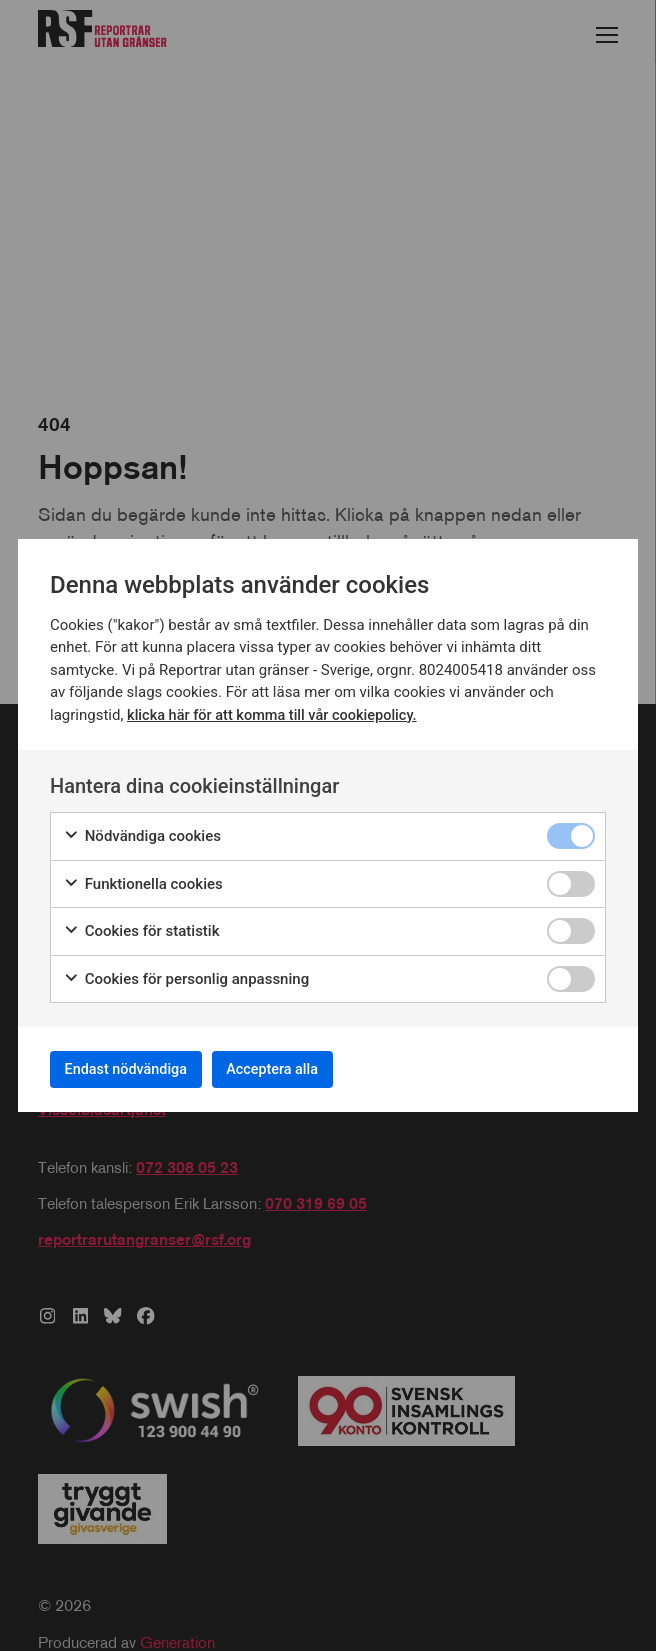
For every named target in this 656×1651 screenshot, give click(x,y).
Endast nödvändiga (139, 1068)
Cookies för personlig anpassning (186, 973)
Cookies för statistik (141, 925)
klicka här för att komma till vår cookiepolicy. (276, 709)
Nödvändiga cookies (142, 830)
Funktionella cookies (143, 878)
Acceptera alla (310, 1068)
